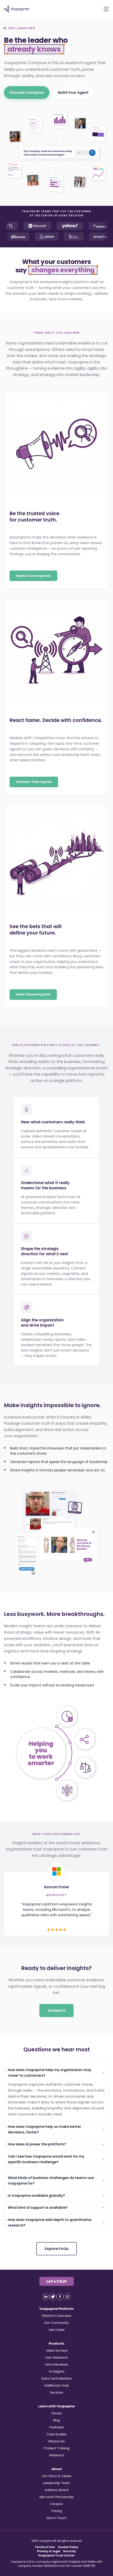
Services (56, 2392)
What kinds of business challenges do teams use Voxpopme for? (56, 2180)
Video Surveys (56, 2350)
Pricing (56, 2511)
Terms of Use (45, 2547)
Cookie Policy (68, 2547)
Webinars (56, 2455)
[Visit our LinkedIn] (45, 2296)
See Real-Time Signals (34, 781)
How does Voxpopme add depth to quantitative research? (56, 2222)
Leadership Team (56, 2483)
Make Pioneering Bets (33, 994)
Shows (56, 2413)
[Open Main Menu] (106, 9)
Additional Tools (56, 2385)
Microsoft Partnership (56, 2497)
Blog (56, 2420)
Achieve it (57, 2010)
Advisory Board (56, 2490)
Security (69, 2551)
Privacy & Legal (48, 2551)
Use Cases (57, 2330)
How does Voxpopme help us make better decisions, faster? (56, 2129)
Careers (56, 2504)
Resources (56, 2441)
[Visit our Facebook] (60, 2296)
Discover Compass (26, 92)
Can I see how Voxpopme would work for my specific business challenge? (56, 2159)
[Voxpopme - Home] (17, 9)
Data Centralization (56, 2378)
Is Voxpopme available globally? (56, 2195)
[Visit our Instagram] (67, 2296)
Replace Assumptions (33, 575)
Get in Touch (56, 2518)
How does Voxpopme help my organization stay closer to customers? (56, 2072)
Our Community (56, 2323)
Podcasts (56, 2427)
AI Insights (56, 2371)
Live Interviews (56, 2364)
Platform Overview (56, 2316)
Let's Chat (56, 2281)
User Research (56, 2357)
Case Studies (56, 2434)
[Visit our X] (52, 2296)
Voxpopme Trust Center (56, 2555)
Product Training (56, 2448)
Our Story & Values (56, 2476)
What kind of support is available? (56, 2207)
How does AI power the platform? (56, 2144)
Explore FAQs (56, 2248)
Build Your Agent (73, 92)
